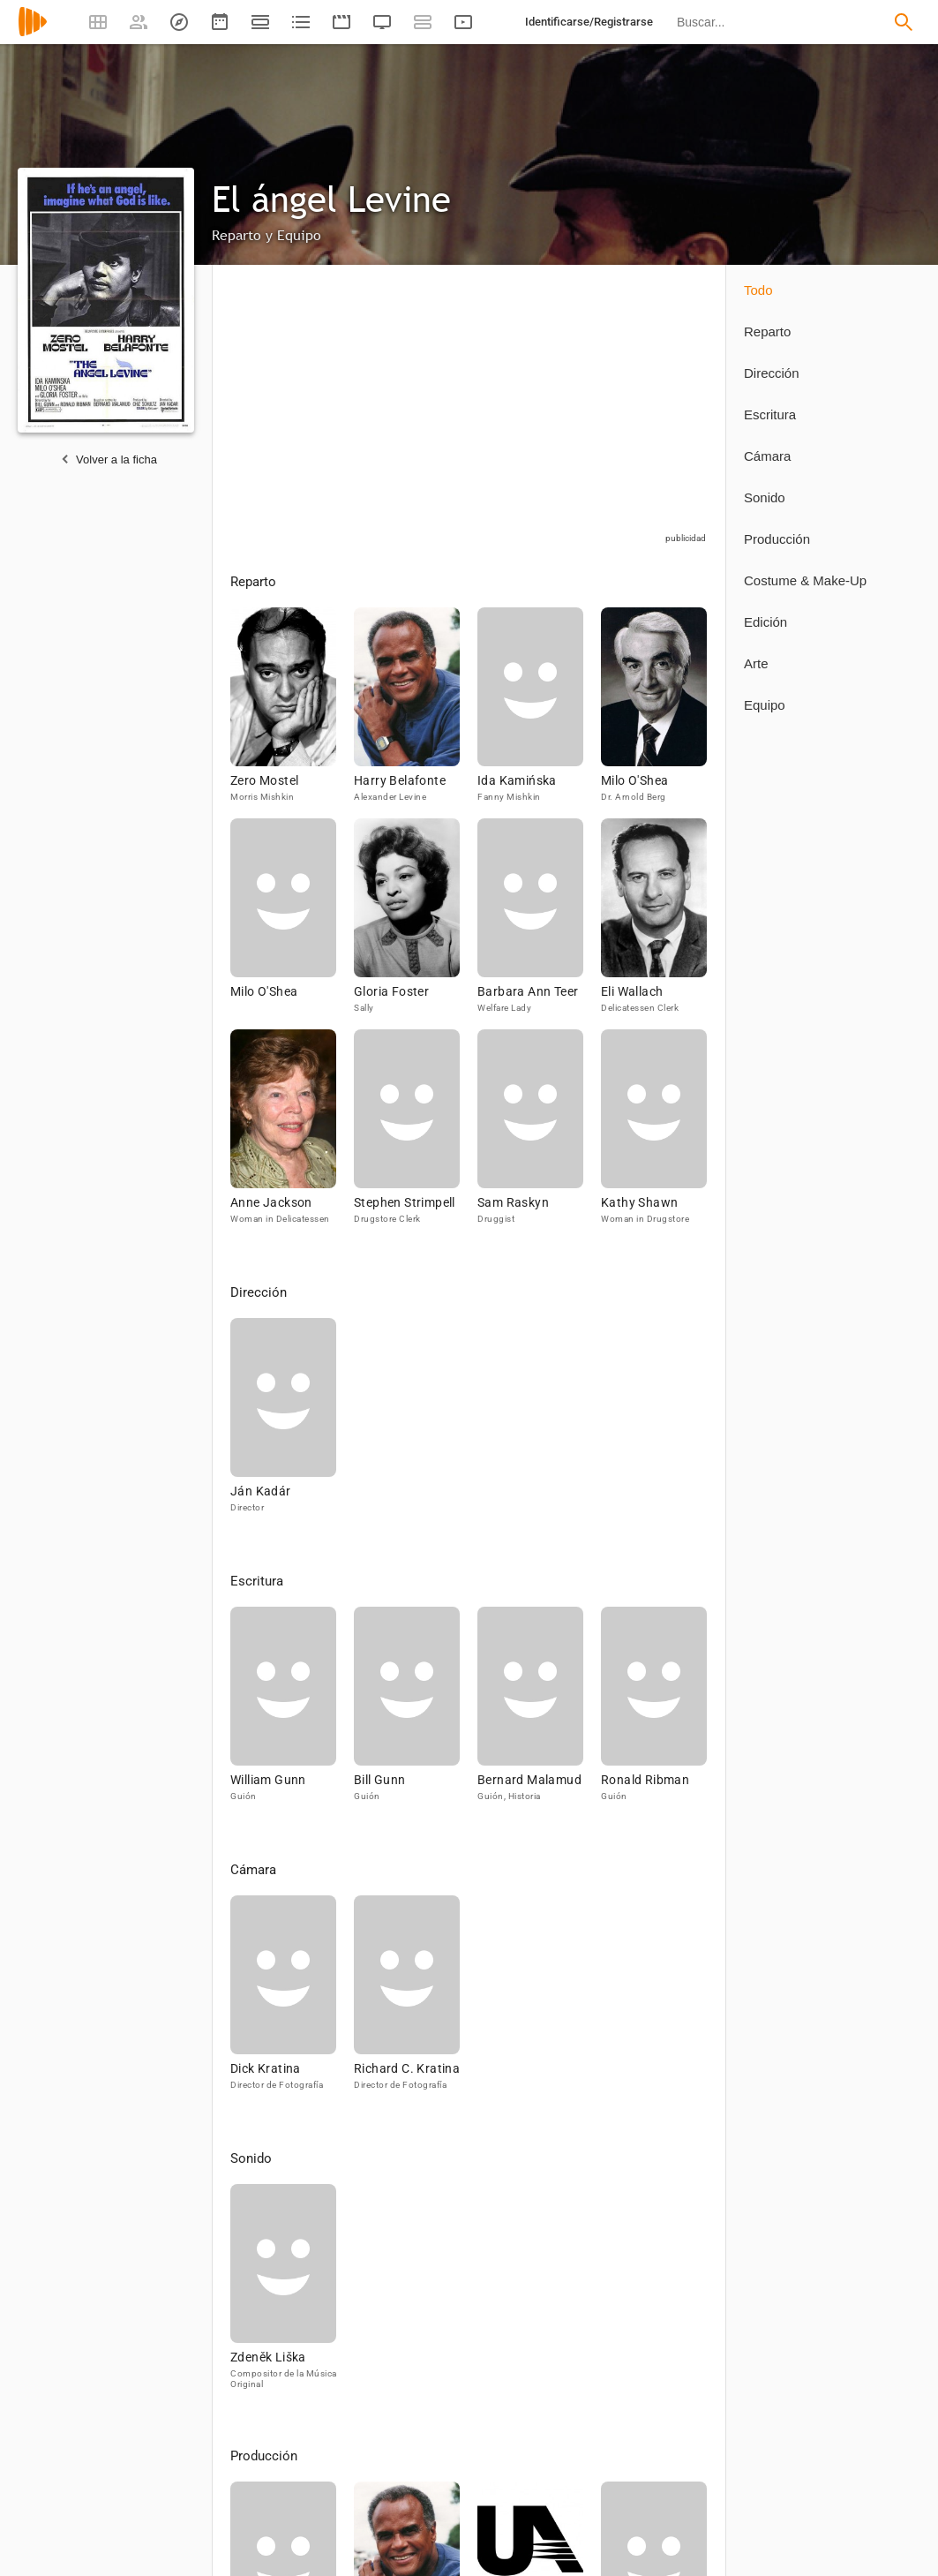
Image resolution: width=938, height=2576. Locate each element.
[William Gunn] (292, 1712)
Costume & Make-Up (805, 580)
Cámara (767, 455)
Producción (777, 538)
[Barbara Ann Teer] (539, 923)
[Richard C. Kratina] (407, 2000)
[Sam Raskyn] (539, 1134)
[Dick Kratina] (292, 2000)
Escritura (770, 414)
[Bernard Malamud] (539, 1712)
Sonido (764, 497)
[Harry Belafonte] (415, 712)
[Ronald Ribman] (654, 1712)
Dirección (771, 372)
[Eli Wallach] (654, 923)
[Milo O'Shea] (654, 712)
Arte (756, 663)
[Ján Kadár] (283, 1423)
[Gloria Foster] (415, 923)
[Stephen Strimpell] (415, 1134)
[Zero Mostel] (292, 712)
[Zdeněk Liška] (283, 2294)
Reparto (767, 331)
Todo (758, 290)
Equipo (764, 704)
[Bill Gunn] (415, 1712)
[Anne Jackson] (292, 1134)
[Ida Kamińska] (539, 712)
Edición (765, 621)
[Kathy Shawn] (654, 1134)
